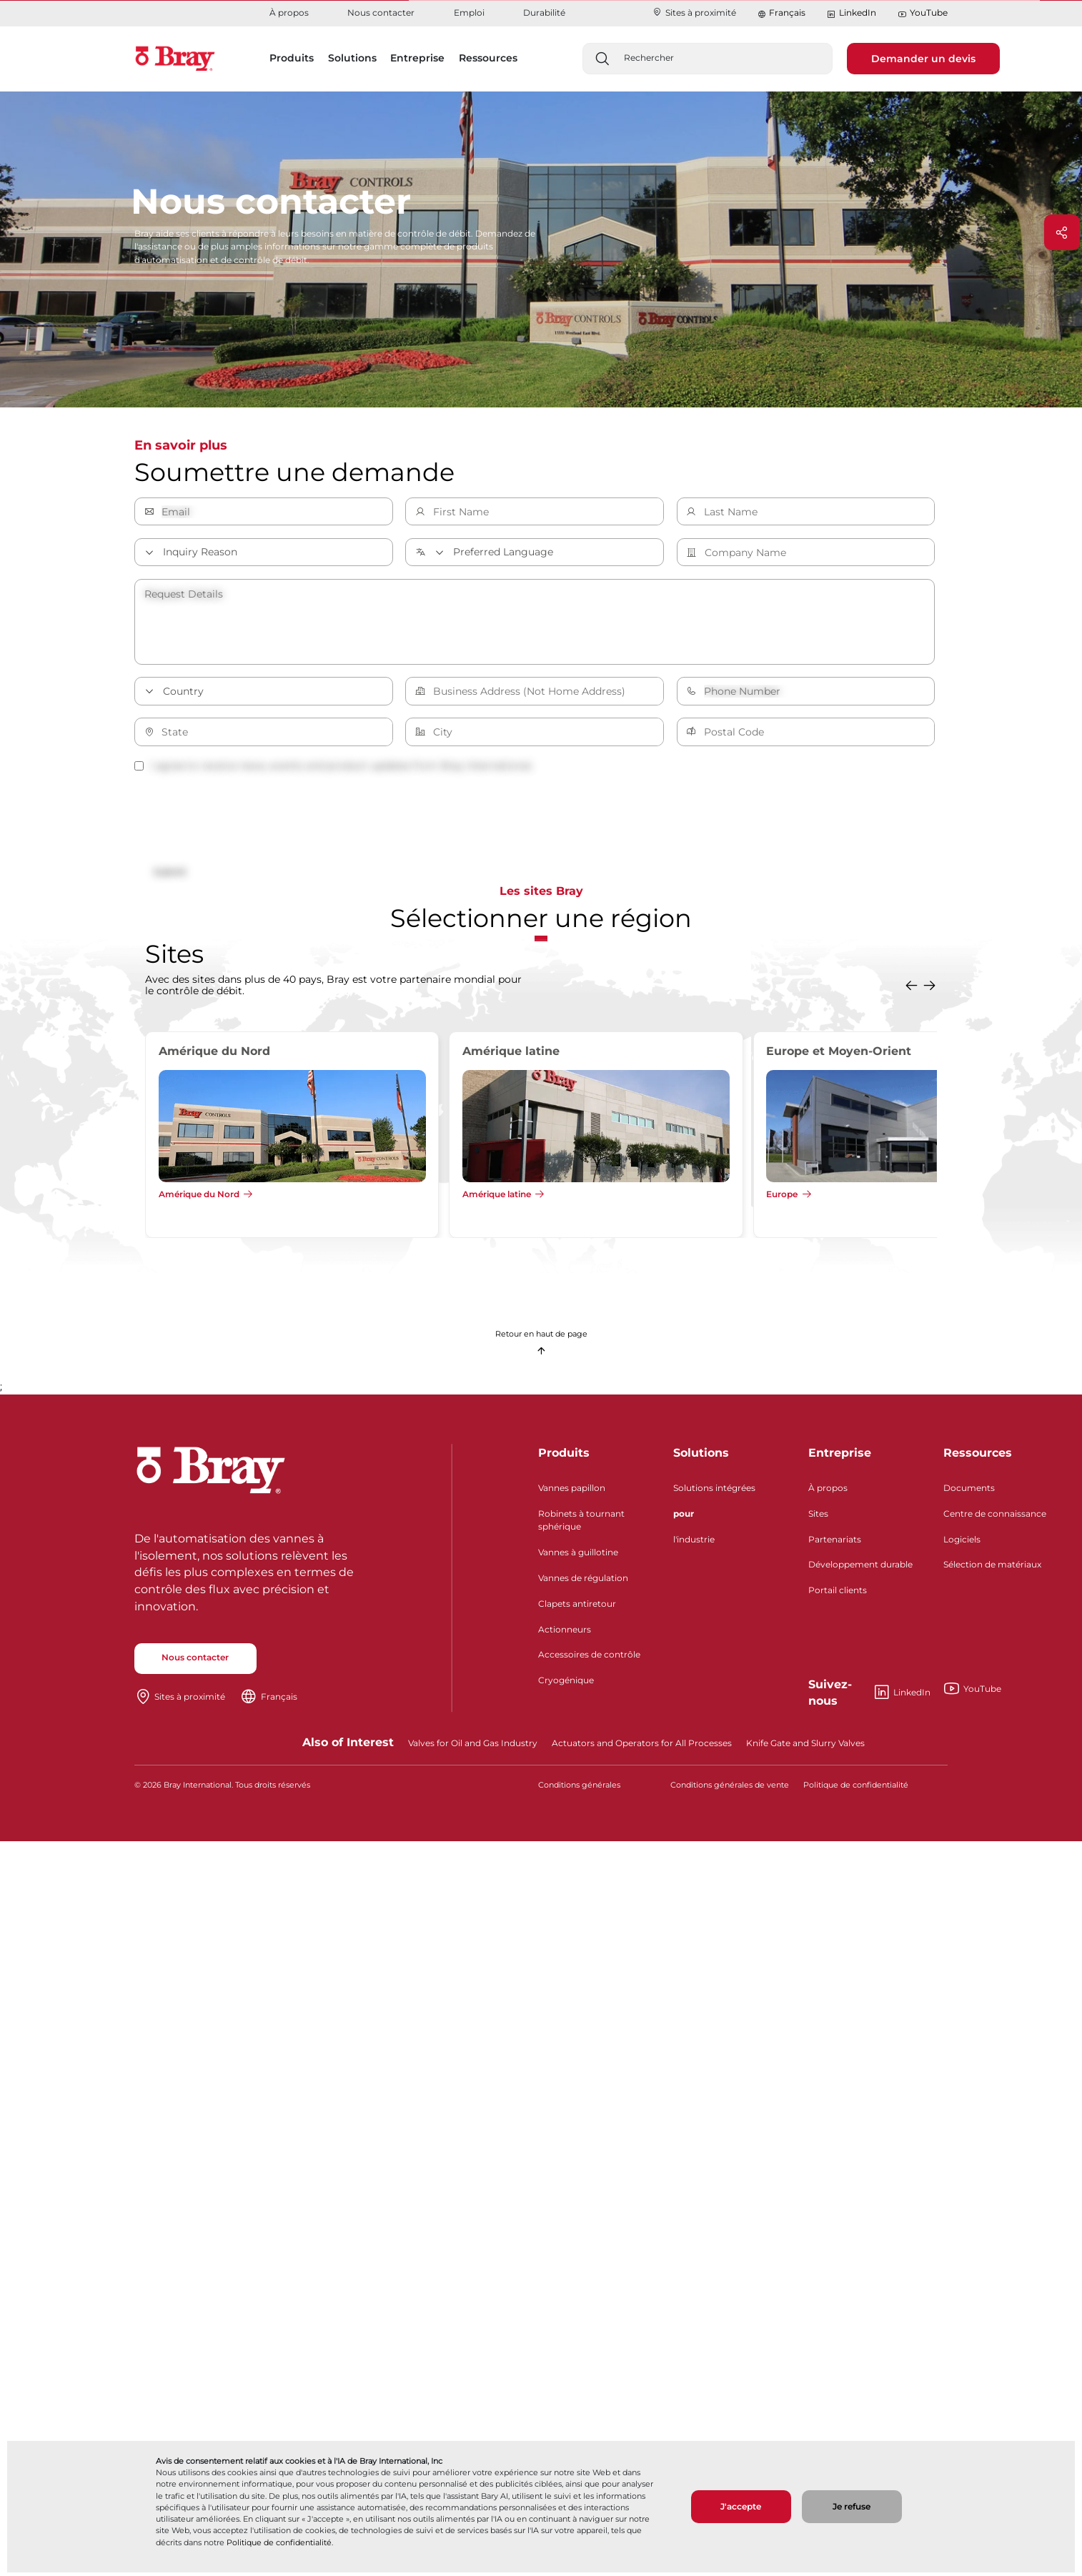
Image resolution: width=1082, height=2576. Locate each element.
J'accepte (740, 2506)
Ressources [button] (488, 57)
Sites (818, 1518)
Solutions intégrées (714, 1493)
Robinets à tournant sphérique (581, 1525)
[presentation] (243, 819)
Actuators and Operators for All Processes (642, 1748)
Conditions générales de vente (729, 1790)
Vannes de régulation (583, 1583)
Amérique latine (496, 1199)
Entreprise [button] (417, 57)
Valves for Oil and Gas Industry (472, 1748)
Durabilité (544, 12)
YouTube (923, 13)
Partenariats (834, 1544)
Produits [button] (291, 57)
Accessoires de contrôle (589, 1660)
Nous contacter (381, 12)
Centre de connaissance (994, 1518)
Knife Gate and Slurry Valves (805, 1748)
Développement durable (860, 1570)
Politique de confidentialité (279, 2542)
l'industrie (694, 1544)
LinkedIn (851, 13)
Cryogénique (566, 1685)
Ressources (977, 1458)
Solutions (701, 1458)
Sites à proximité (693, 12)
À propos (289, 12)
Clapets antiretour (577, 1608)
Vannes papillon (571, 1493)
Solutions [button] (352, 57)
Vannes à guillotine (578, 1557)
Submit (175, 873)
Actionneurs (564, 1634)
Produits (564, 1458)
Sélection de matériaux (992, 1570)
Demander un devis (923, 58)
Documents (969, 1493)
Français (787, 12)
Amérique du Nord (199, 1199)
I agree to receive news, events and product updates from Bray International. (333, 765)
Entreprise (839, 1458)
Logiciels (962, 1544)
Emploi (469, 12)
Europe (782, 1199)
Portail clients (837, 1595)
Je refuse (851, 2506)
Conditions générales (579, 1790)
